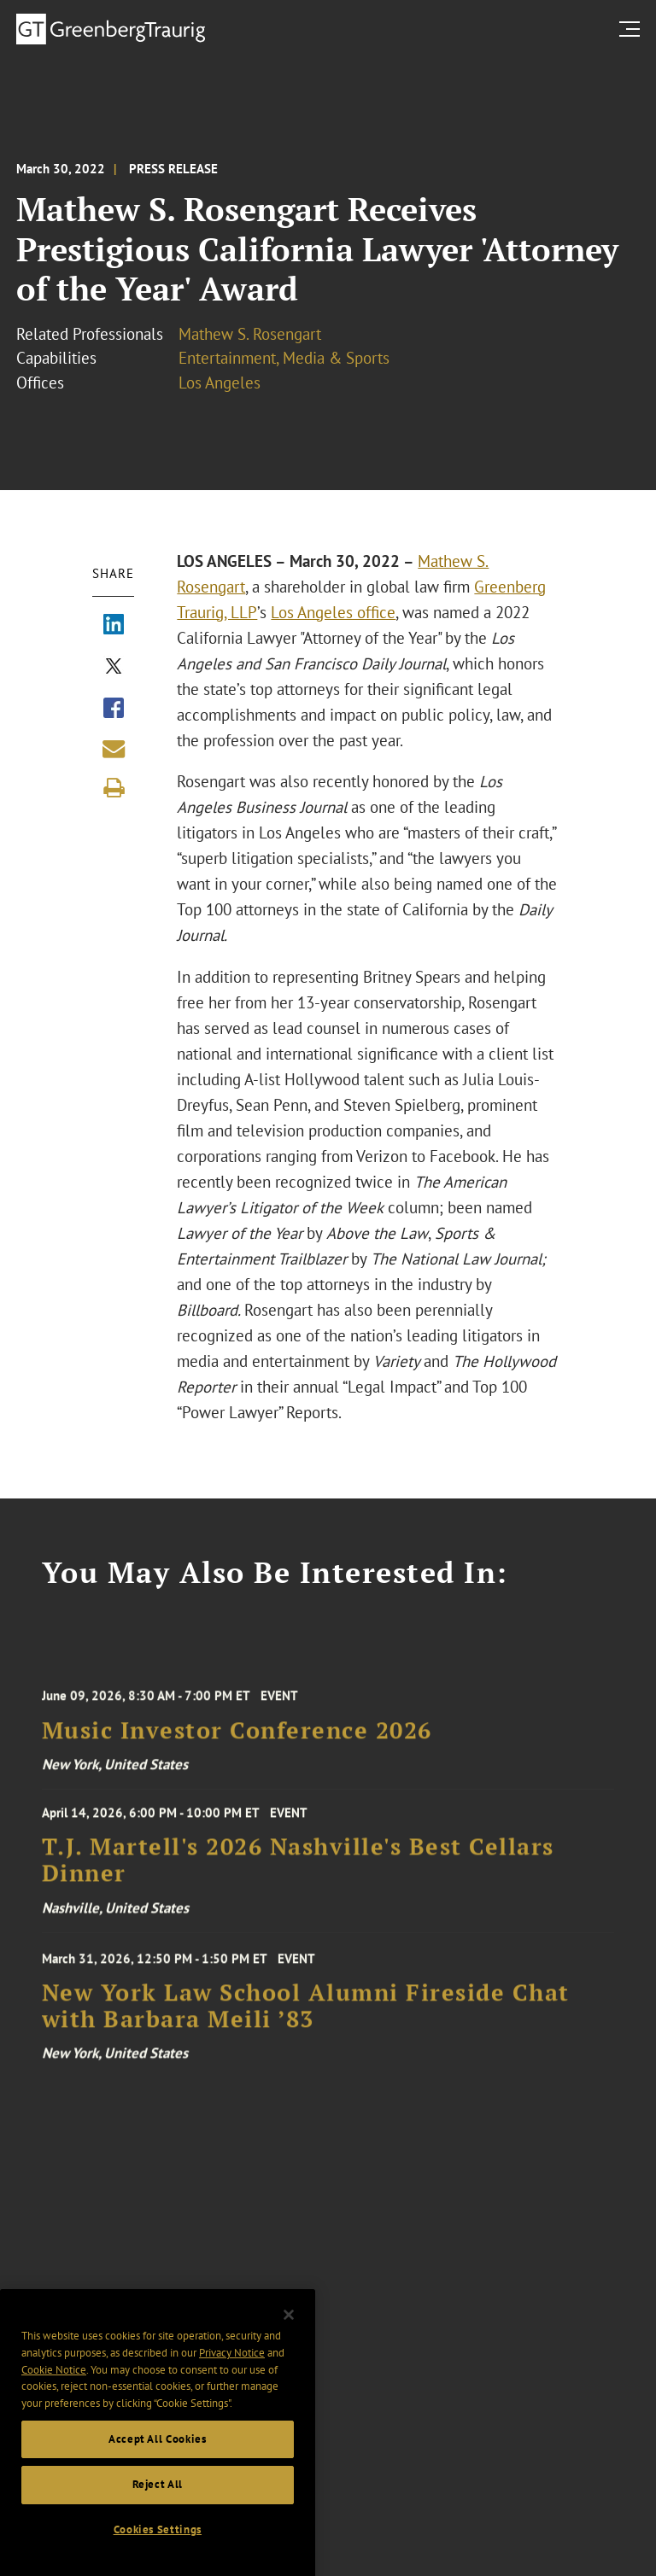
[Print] (113, 788)
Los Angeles (220, 382)
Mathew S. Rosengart (250, 334)
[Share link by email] (113, 749)
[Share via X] (113, 668)
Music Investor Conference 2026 (237, 1750)
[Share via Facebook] (113, 709)
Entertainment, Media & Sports (284, 358)
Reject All (158, 2516)
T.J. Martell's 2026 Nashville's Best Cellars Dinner (298, 1877)
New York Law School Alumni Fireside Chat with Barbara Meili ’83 (306, 2029)
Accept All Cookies (157, 2469)
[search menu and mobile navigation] (633, 28)
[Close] (289, 2346)
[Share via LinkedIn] (113, 626)
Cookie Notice (53, 2400)
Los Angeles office (333, 612)
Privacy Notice (232, 2383)
